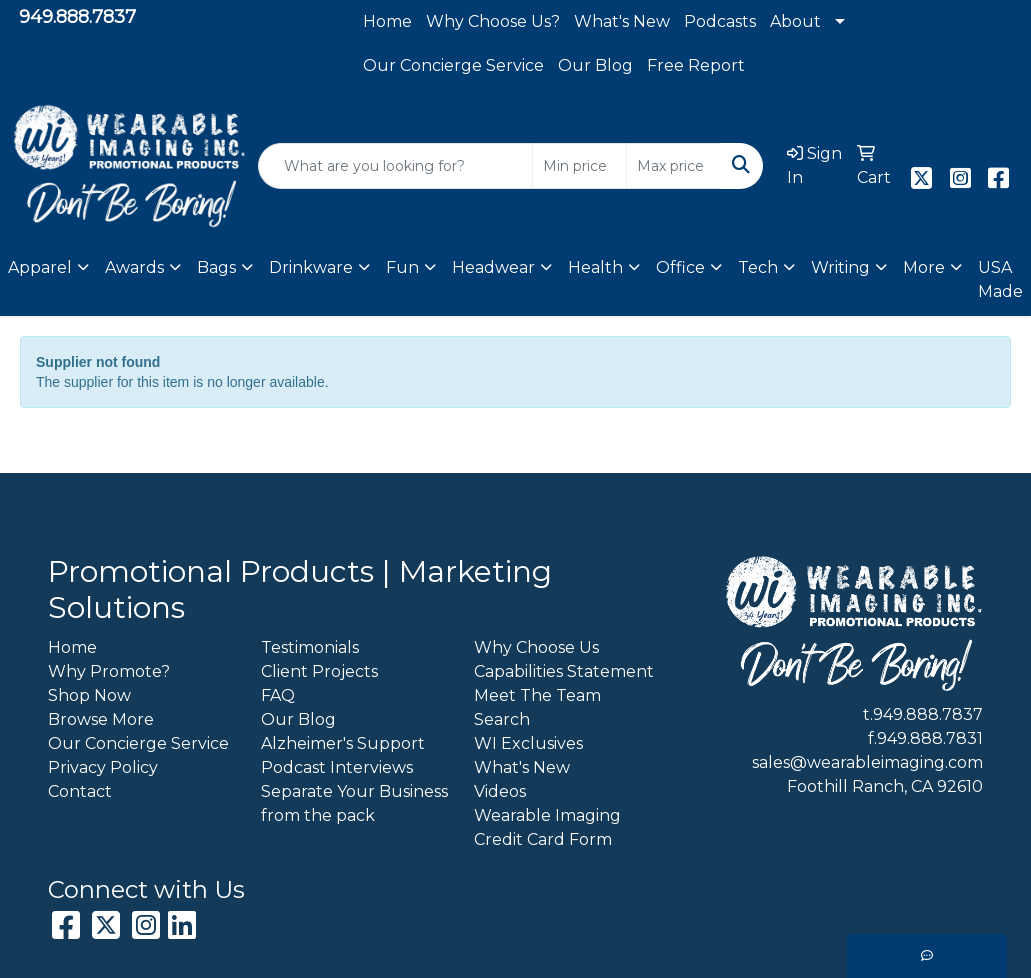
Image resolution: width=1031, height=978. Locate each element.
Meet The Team (537, 695)
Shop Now (89, 695)
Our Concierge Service (453, 65)
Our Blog (595, 65)
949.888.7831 (930, 738)
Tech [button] (758, 267)
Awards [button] (134, 267)
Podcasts (720, 21)
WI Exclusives (528, 743)
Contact (80, 791)
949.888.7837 (77, 17)
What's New (622, 21)
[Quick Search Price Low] (579, 166)
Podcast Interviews (337, 767)
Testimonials (310, 647)
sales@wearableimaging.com (867, 762)
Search (502, 719)
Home (387, 21)
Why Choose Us (536, 647)
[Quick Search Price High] (673, 166)
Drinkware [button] (311, 267)
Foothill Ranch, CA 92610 (885, 786)
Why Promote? (109, 671)
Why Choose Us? (493, 21)
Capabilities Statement (564, 671)
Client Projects (319, 671)
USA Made (1000, 279)
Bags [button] (216, 267)
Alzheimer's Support (343, 743)
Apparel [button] (40, 267)
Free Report (696, 65)
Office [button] (680, 267)
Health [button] (595, 267)
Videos (500, 791)
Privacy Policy (103, 767)
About (795, 21)
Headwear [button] (493, 267)
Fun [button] (402, 267)
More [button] (924, 267)
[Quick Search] (396, 166)
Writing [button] (840, 267)
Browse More (101, 719)
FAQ (278, 695)
